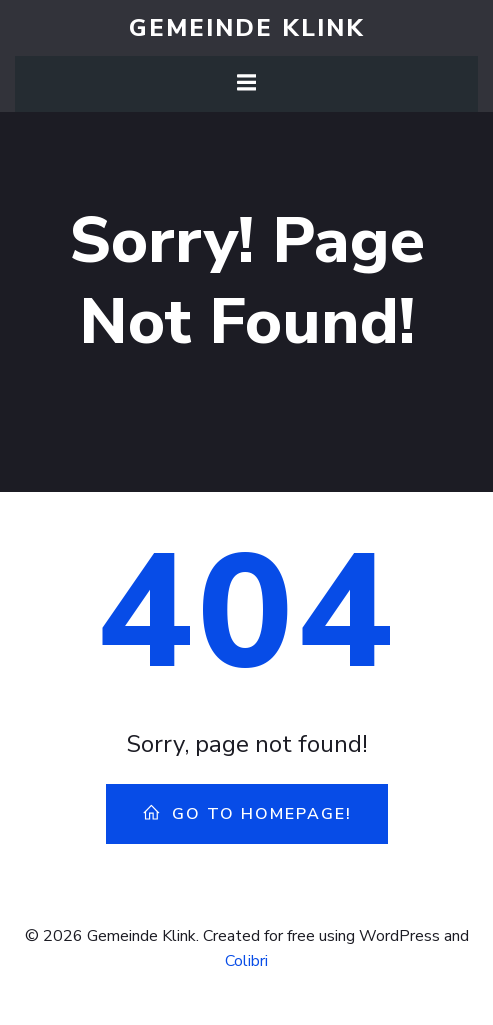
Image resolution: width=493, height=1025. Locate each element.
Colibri (246, 961)
